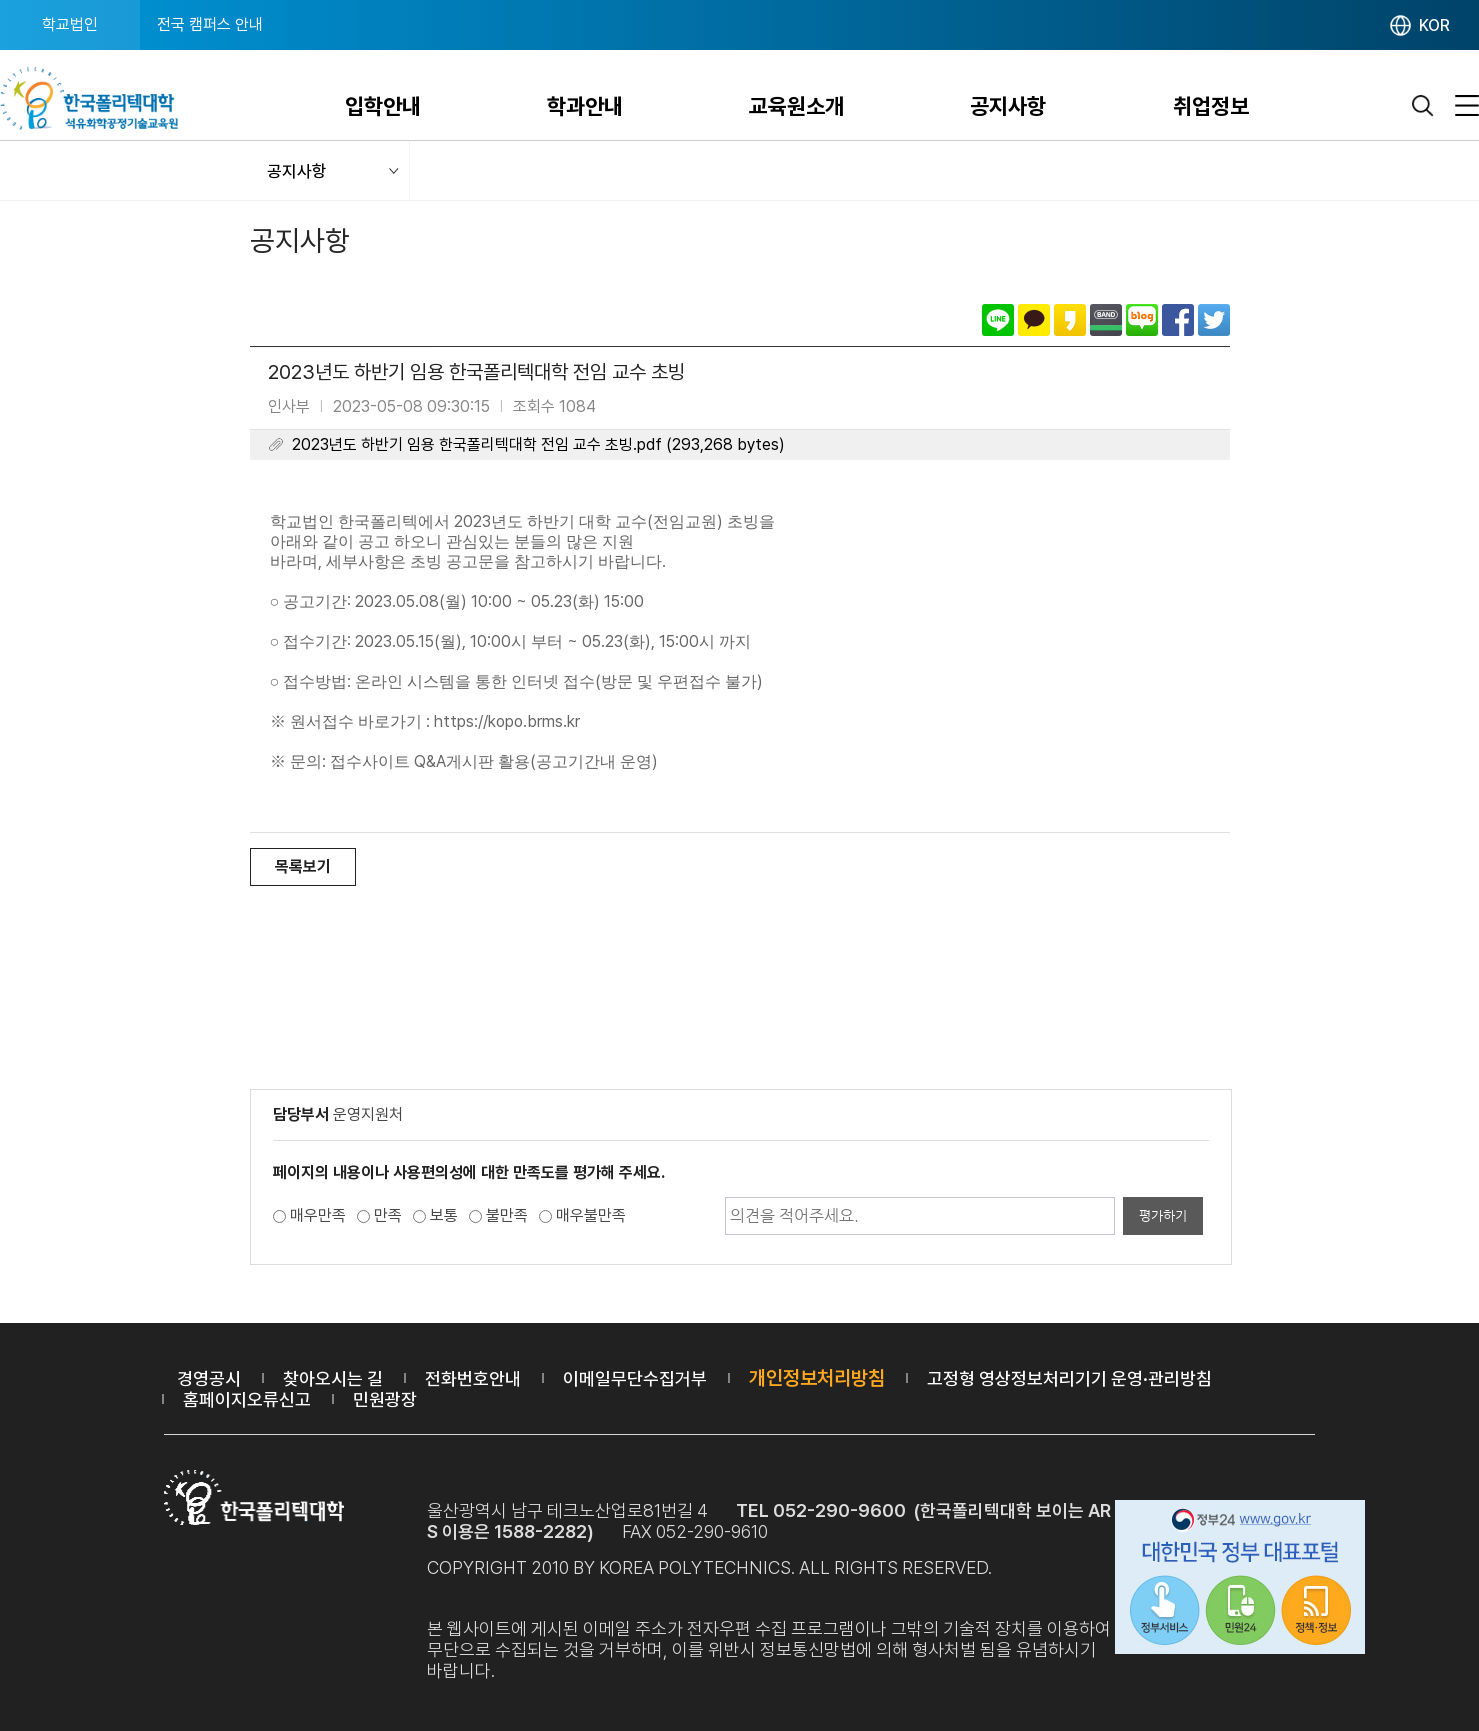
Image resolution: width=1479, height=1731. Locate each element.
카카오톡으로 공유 (1034, 320)
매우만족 (318, 1215)
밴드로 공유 (1106, 320)
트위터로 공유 (1214, 320)
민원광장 (385, 1399)
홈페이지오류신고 (247, 1399)
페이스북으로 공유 (1178, 320)
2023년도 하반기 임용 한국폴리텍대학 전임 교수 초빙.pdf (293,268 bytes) (538, 444)
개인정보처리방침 (817, 1378)
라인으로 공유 (998, 320)
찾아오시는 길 (333, 1378)
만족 (388, 1215)
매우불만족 (591, 1215)
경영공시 (209, 1378)
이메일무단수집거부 (635, 1378)
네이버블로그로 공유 (1142, 320)
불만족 (507, 1215)
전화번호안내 (473, 1378)
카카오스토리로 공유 (1070, 320)
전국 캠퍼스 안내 (210, 24)
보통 (444, 1215)
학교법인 (70, 24)
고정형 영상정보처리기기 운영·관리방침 (1069, 1378)
